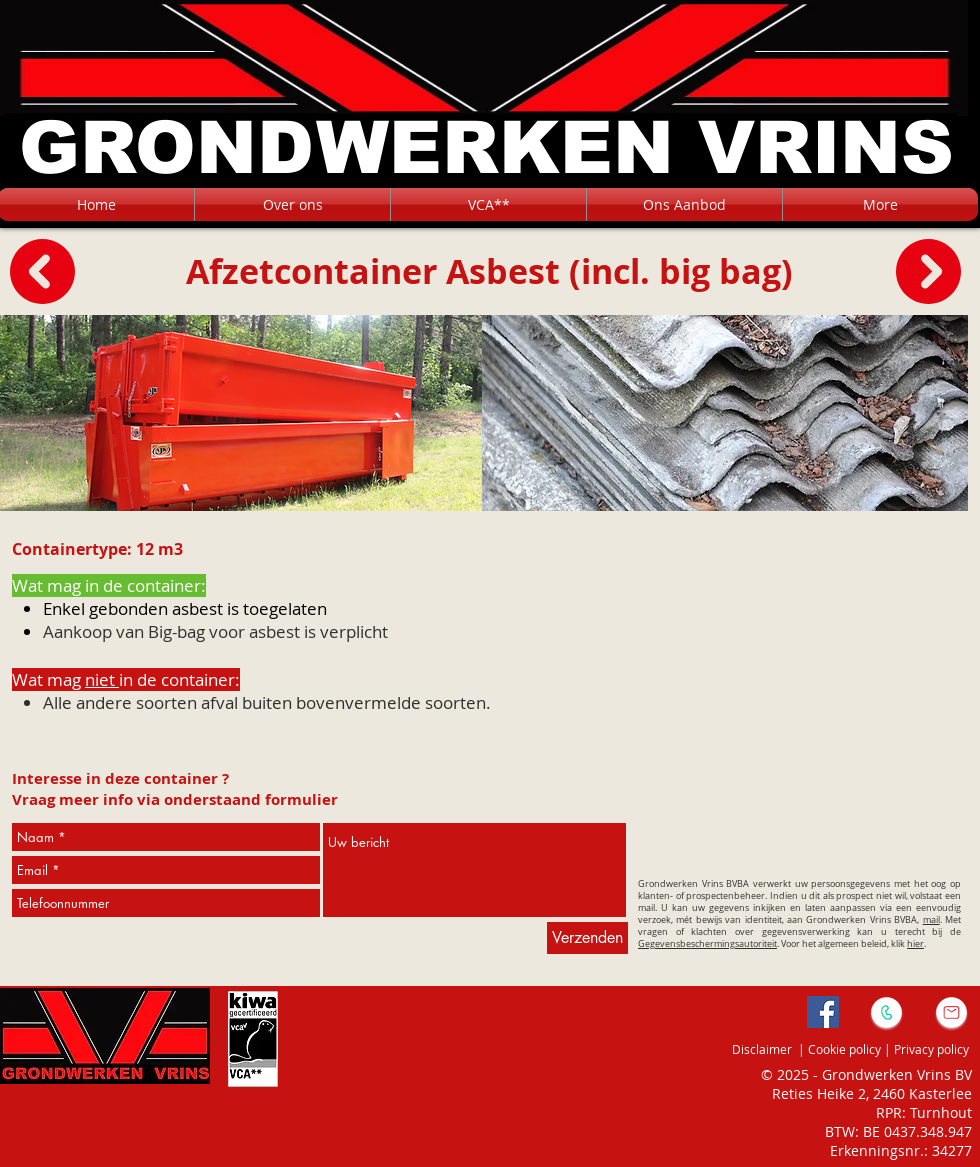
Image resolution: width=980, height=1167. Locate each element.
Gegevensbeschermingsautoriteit (707, 944)
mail (931, 920)
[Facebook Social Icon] (823, 1012)
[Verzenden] (587, 938)
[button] (684, 204)
